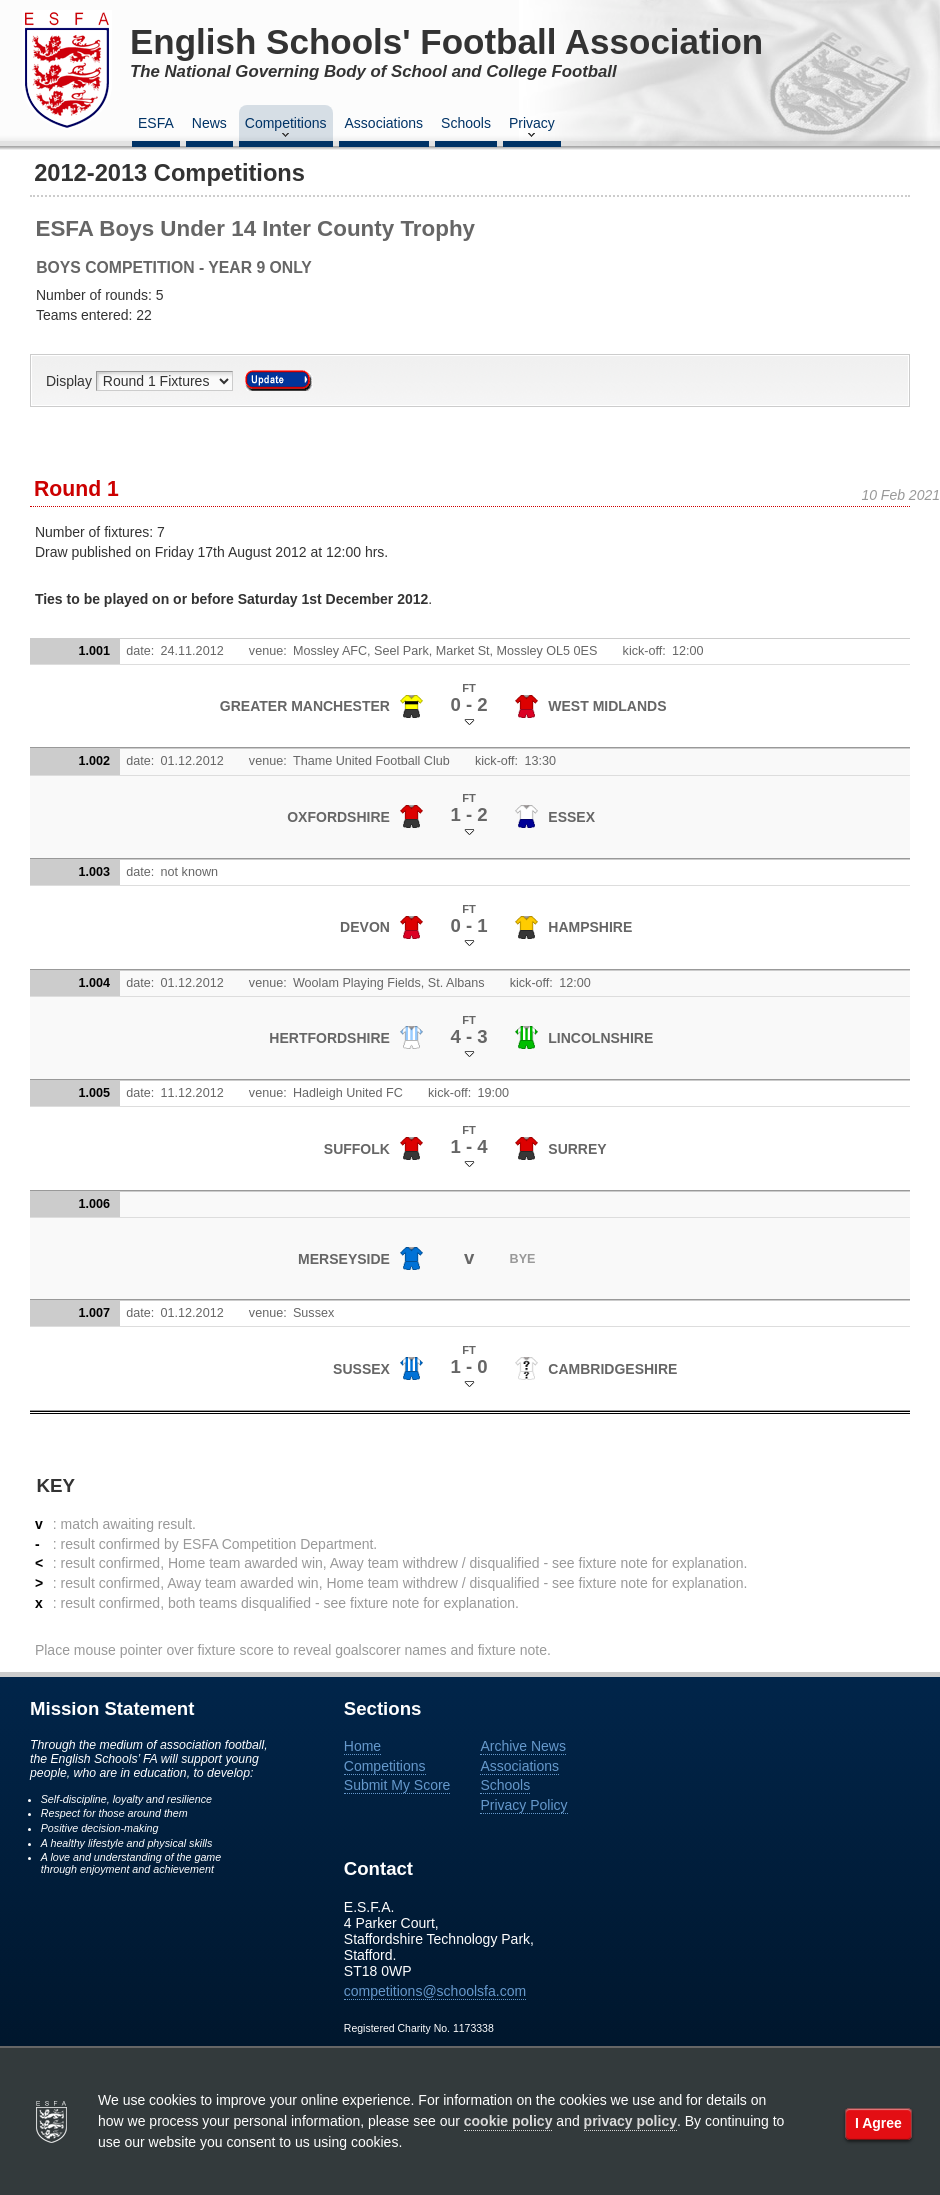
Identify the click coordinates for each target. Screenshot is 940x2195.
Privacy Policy (523, 1805)
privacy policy (630, 2121)
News (209, 123)
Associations (384, 123)
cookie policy (508, 2121)
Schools (466, 123)
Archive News (523, 1746)
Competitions (286, 129)
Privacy (532, 129)
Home (362, 1746)
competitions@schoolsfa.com (435, 1991)
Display (71, 381)
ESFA (156, 123)
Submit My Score (397, 1785)
